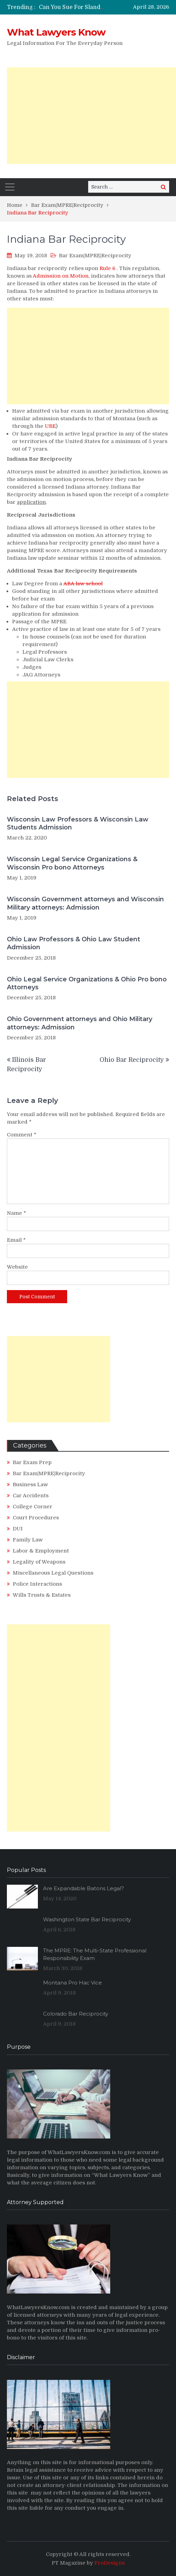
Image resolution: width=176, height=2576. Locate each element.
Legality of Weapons (39, 1562)
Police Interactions (37, 1584)
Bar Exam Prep (32, 1462)
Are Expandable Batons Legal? (83, 1888)
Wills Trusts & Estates (42, 1595)
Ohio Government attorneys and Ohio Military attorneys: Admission (79, 1023)
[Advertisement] (91, 115)
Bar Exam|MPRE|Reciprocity (95, 255)
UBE (50, 426)
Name (16, 1213)
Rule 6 (107, 268)
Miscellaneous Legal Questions (53, 1573)
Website (17, 1267)
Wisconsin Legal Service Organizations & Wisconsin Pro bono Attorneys (72, 863)
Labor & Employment (41, 1551)
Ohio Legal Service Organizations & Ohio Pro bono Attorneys (87, 983)
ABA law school (83, 583)
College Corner (32, 1506)
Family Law (28, 1540)
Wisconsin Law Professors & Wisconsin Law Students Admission (77, 823)
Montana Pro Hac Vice (72, 1982)
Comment (22, 1135)
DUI (18, 1529)
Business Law (30, 1484)
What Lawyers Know (56, 32)
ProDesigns (109, 2563)
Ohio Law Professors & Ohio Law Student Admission (73, 943)
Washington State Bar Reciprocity (87, 1919)
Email (16, 1240)
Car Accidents (31, 1495)
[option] (71, 7)
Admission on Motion (61, 276)
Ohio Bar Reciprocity (132, 1059)
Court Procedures (36, 1518)
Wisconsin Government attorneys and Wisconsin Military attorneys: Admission (85, 903)
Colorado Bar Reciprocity (75, 2013)
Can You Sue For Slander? (74, 7)
